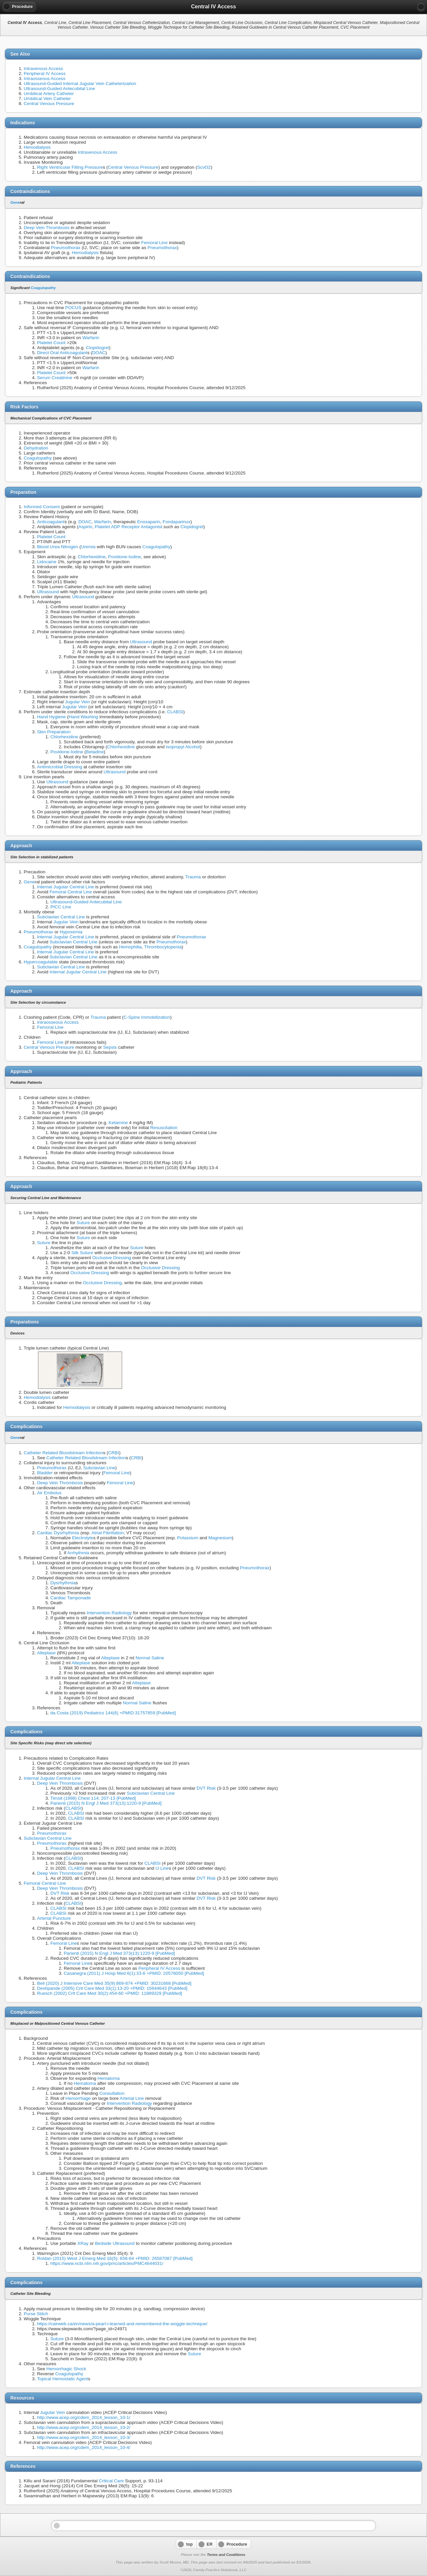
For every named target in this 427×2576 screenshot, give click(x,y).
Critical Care (111, 2480)
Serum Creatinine (54, 377)
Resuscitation (163, 1127)
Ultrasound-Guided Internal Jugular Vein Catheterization (80, 83)
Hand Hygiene (51, 716)
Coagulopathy (43, 288)
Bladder (45, 1472)
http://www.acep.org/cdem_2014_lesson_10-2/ (83, 2427)
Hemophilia (130, 946)
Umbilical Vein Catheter (47, 98)
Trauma (193, 876)
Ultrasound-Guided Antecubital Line (59, 88)
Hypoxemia (71, 931)
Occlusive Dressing (111, 1257)
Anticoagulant (50, 521)
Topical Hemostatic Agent (62, 2378)
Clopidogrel (97, 347)
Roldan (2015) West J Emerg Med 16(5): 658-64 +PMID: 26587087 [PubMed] (114, 2258)
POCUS (73, 307)
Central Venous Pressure (49, 103)
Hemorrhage (78, 2098)
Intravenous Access (43, 68)
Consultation (112, 2093)
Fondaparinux (176, 521)
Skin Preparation (54, 731)
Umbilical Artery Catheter (49, 93)
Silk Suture (82, 1252)
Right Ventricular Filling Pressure (70, 167)
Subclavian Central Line (61, 916)
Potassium (187, 1537)
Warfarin (90, 337)
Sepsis (110, 1047)
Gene (15, 202)
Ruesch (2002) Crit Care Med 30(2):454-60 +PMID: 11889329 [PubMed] (109, 1993)
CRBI (113, 1452)
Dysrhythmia (63, 1582)
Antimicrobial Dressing (59, 766)
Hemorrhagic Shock (66, 2368)
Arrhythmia (78, 1552)
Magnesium (220, 1537)
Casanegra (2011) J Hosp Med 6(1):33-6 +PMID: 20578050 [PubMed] (134, 1973)
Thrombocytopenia (163, 946)
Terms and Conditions (226, 2555)
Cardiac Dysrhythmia (58, 1532)
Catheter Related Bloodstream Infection (63, 1452)
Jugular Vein (77, 701)
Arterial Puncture (54, 1918)
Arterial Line (132, 2098)
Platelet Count (51, 342)
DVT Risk (206, 1788)
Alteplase (46, 1652)
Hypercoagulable (41, 961)
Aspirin (85, 526)
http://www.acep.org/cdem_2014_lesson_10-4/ (83, 2447)
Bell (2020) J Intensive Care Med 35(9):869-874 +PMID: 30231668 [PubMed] (114, 1983)
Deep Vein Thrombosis (46, 227)
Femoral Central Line (71, 891)
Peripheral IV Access (44, 73)
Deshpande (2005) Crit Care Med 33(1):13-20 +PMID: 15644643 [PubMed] (112, 1988)
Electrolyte (82, 1537)
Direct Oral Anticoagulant (62, 352)
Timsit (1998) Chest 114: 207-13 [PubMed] (93, 1798)
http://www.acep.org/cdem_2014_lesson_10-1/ (83, 2417)
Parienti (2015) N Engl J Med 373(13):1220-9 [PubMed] (105, 1803)
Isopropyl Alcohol (183, 746)
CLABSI (175, 711)
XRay (82, 2243)
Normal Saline (149, 1657)
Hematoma (108, 2078)
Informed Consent (42, 506)
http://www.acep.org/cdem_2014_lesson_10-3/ (83, 2437)
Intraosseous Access (44, 78)
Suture (83, 1222)
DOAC (98, 352)
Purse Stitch (36, 2313)
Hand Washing (83, 716)
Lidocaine (46, 561)
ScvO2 (204, 167)
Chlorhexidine (91, 556)
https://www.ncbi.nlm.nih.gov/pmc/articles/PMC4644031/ (106, 2263)
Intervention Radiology (109, 1612)
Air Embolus (49, 1492)
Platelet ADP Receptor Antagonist (128, 526)
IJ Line (162, 1868)
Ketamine (118, 1122)
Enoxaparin (148, 521)
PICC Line (60, 906)
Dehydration (36, 448)
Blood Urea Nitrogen (57, 546)
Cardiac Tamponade (70, 1597)
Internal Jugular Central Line (65, 886)
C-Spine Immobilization (146, 1017)
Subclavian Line (99, 1467)
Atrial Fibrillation (107, 1532)
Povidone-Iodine (124, 556)
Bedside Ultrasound (115, 2243)
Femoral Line (154, 242)
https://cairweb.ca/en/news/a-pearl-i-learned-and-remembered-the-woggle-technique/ (122, 2323)
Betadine (95, 751)
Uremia (88, 546)
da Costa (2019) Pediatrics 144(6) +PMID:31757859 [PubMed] (113, 1712)
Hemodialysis (37, 147)
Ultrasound (48, 591)
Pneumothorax (65, 247)
